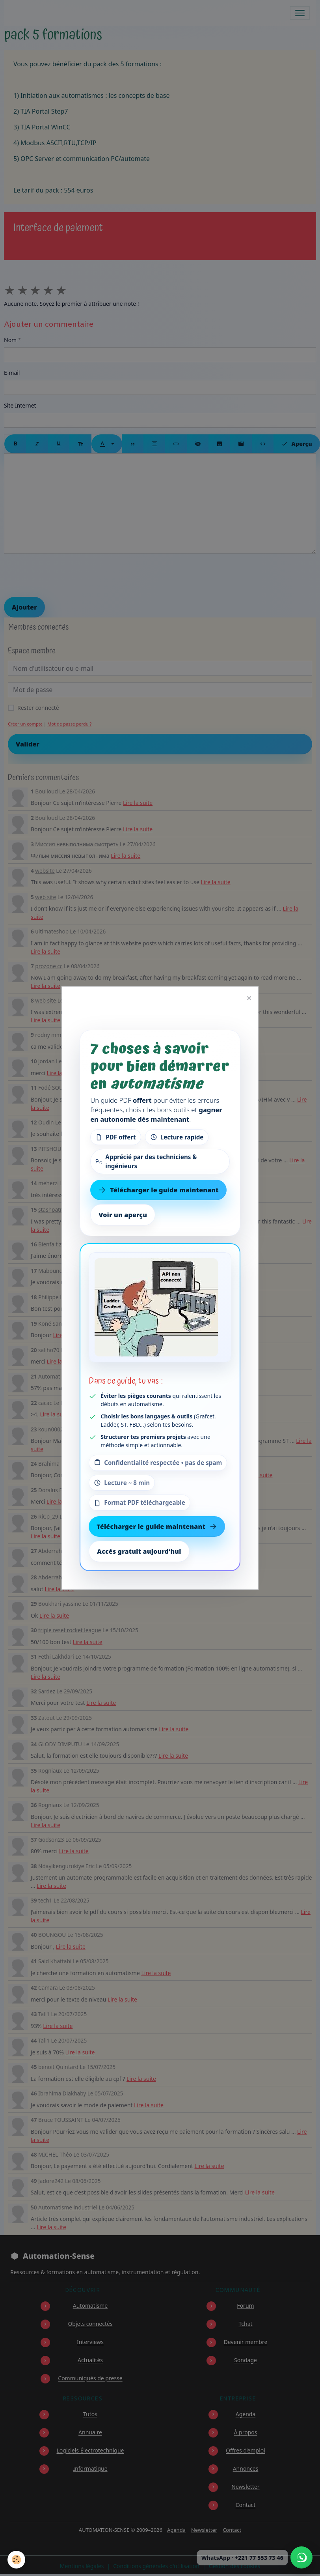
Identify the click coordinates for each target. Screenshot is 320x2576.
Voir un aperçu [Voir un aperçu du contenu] (123, 1214)
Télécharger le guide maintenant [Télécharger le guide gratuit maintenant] (158, 1190)
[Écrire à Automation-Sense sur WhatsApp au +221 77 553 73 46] (301, 2557)
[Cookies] (17, 2560)
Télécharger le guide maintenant (157, 1526)
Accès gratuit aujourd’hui (139, 1551)
